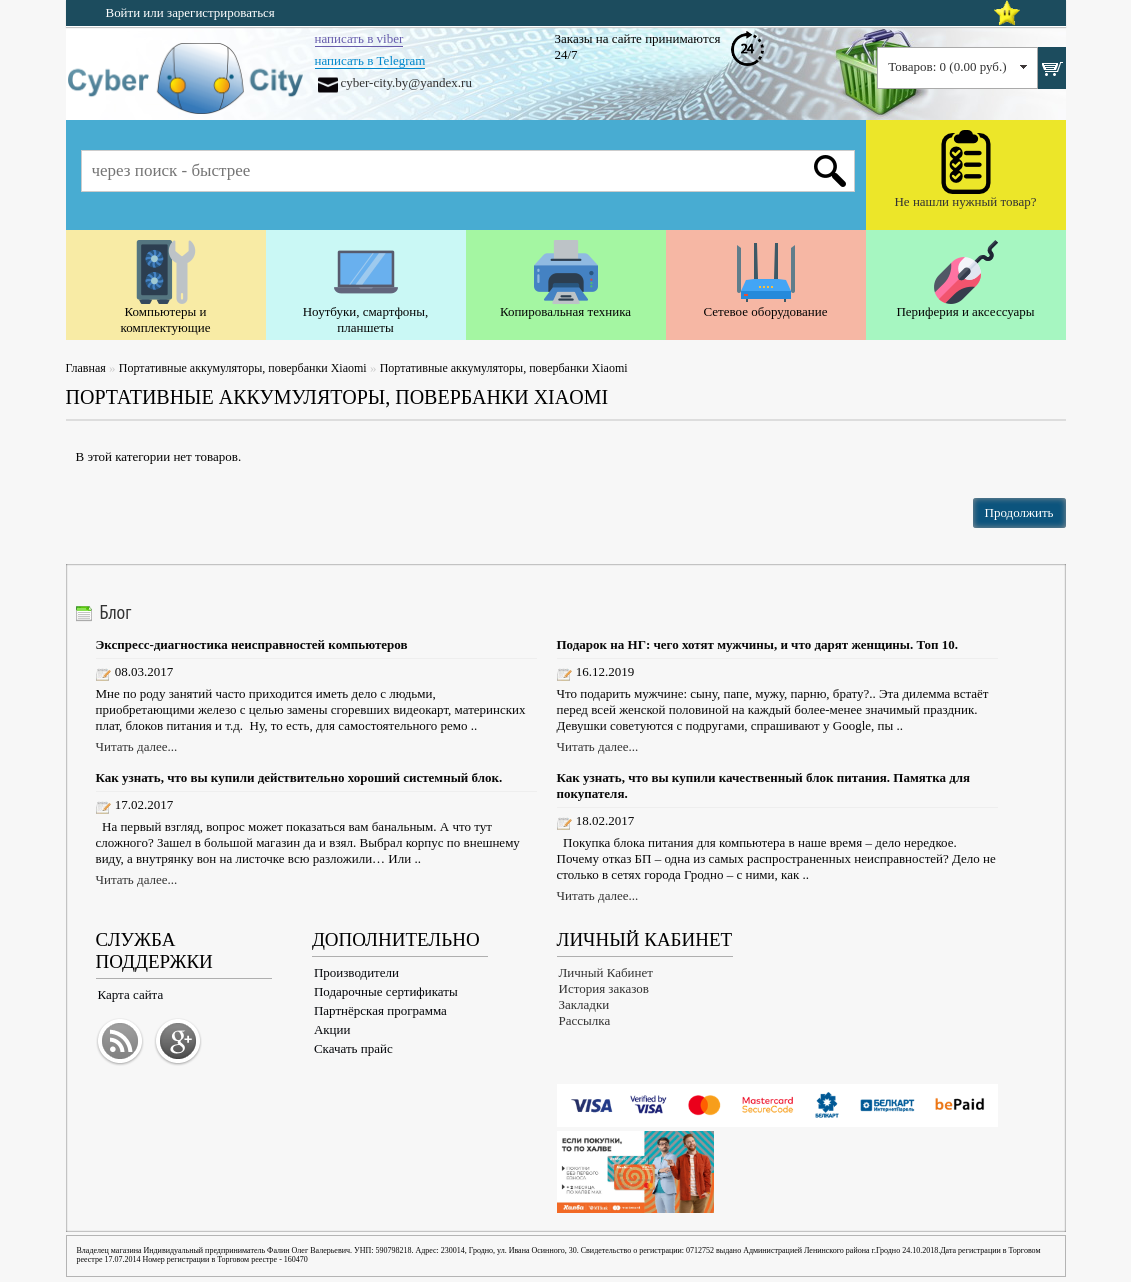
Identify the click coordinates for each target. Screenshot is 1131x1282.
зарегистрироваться (221, 12)
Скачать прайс (353, 1048)
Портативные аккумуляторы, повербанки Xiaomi (243, 368)
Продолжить (1019, 512)
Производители (356, 972)
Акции (332, 1029)
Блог (116, 612)
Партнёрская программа (380, 1010)
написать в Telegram (370, 60)
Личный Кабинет (606, 972)
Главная (86, 368)
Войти (123, 12)
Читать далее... (137, 746)
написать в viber (359, 38)
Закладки (584, 1004)
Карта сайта (131, 994)
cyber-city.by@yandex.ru (406, 82)
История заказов (604, 988)
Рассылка (585, 1020)
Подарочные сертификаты (386, 991)
